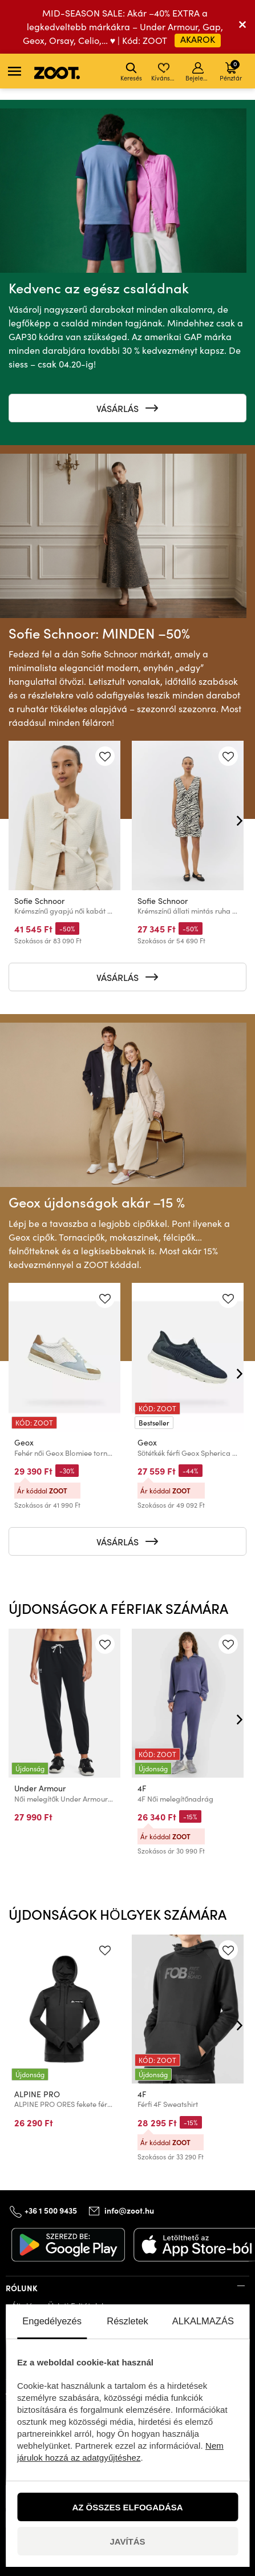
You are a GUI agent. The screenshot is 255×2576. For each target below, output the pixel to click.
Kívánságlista (164, 72)
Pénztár (231, 70)
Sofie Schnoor (39, 900)
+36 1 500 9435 (51, 2210)
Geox (24, 1442)
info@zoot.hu (129, 2210)
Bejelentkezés (198, 72)
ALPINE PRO (37, 2094)
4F (141, 1788)
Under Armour (40, 1788)
